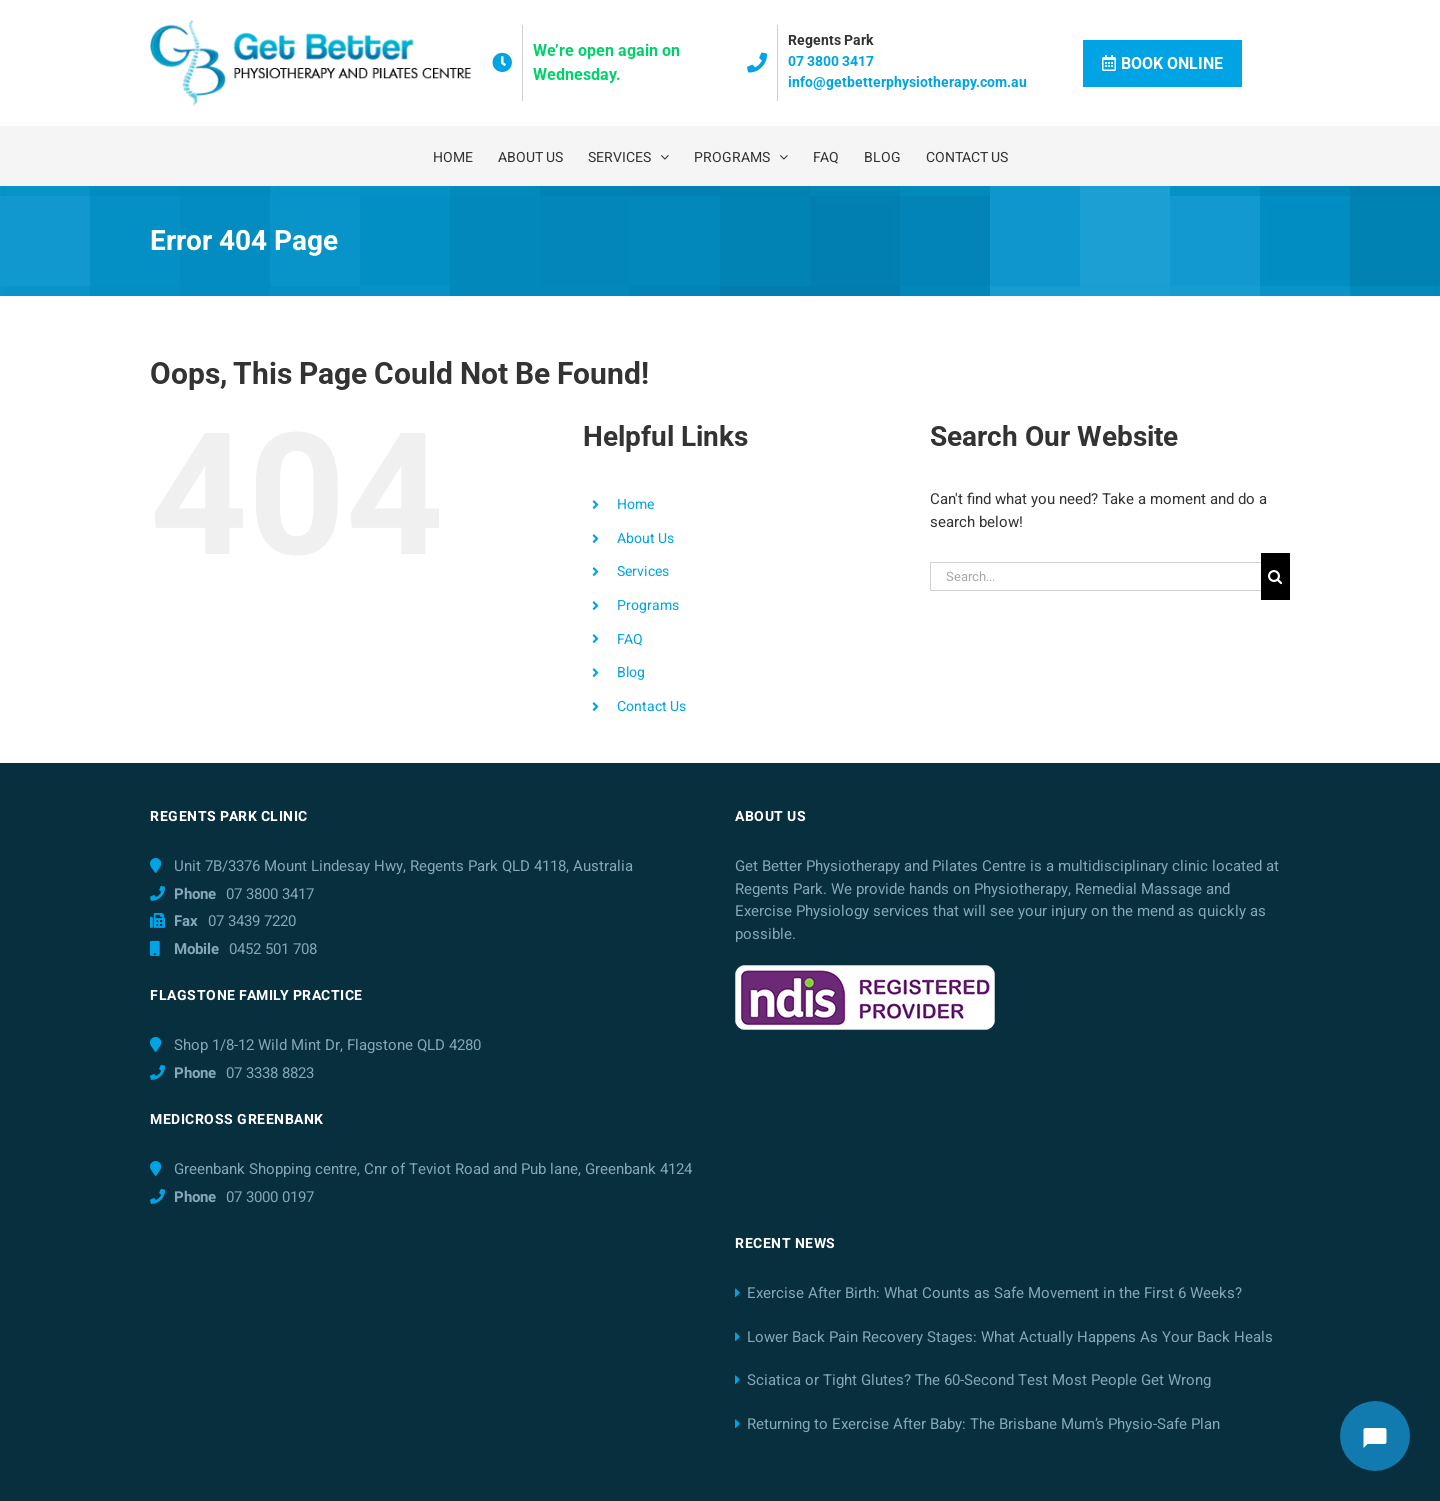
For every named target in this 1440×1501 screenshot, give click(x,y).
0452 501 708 (273, 949)
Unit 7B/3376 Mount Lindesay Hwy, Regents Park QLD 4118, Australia (403, 866)
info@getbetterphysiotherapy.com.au (907, 82)
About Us (645, 538)
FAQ (630, 639)
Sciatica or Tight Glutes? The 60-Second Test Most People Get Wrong (979, 1380)
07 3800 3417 (831, 61)
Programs (648, 605)
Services (643, 571)
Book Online (1162, 63)
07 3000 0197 (270, 1197)
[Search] (1275, 576)
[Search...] (1095, 576)
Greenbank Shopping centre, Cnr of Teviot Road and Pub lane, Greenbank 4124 (433, 1169)
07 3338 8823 (270, 1073)
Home (635, 504)
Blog (631, 672)
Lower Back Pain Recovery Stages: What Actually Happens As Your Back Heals (1010, 1337)
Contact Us (651, 706)
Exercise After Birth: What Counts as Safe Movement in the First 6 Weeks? (994, 1293)
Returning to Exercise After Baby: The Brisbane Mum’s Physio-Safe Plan (983, 1424)
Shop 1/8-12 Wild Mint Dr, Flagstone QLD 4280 (327, 1045)
